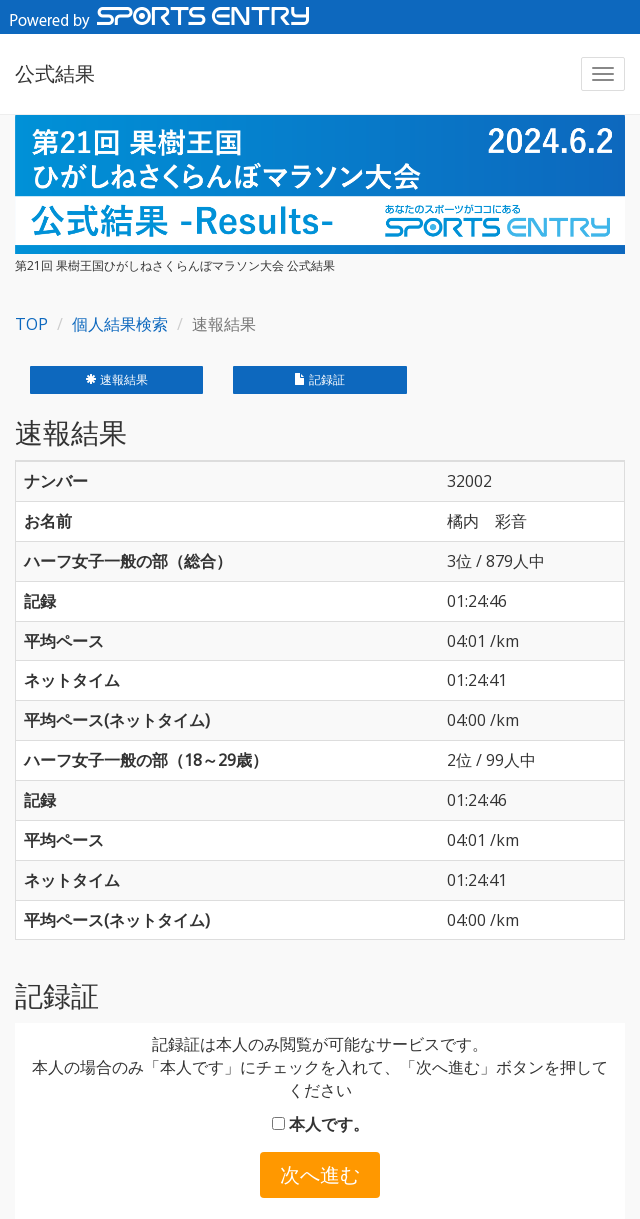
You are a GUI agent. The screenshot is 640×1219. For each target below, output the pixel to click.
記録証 (319, 379)
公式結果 (55, 73)
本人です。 (320, 1124)
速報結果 (116, 379)
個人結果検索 (120, 324)
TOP (31, 324)
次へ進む (320, 1174)
